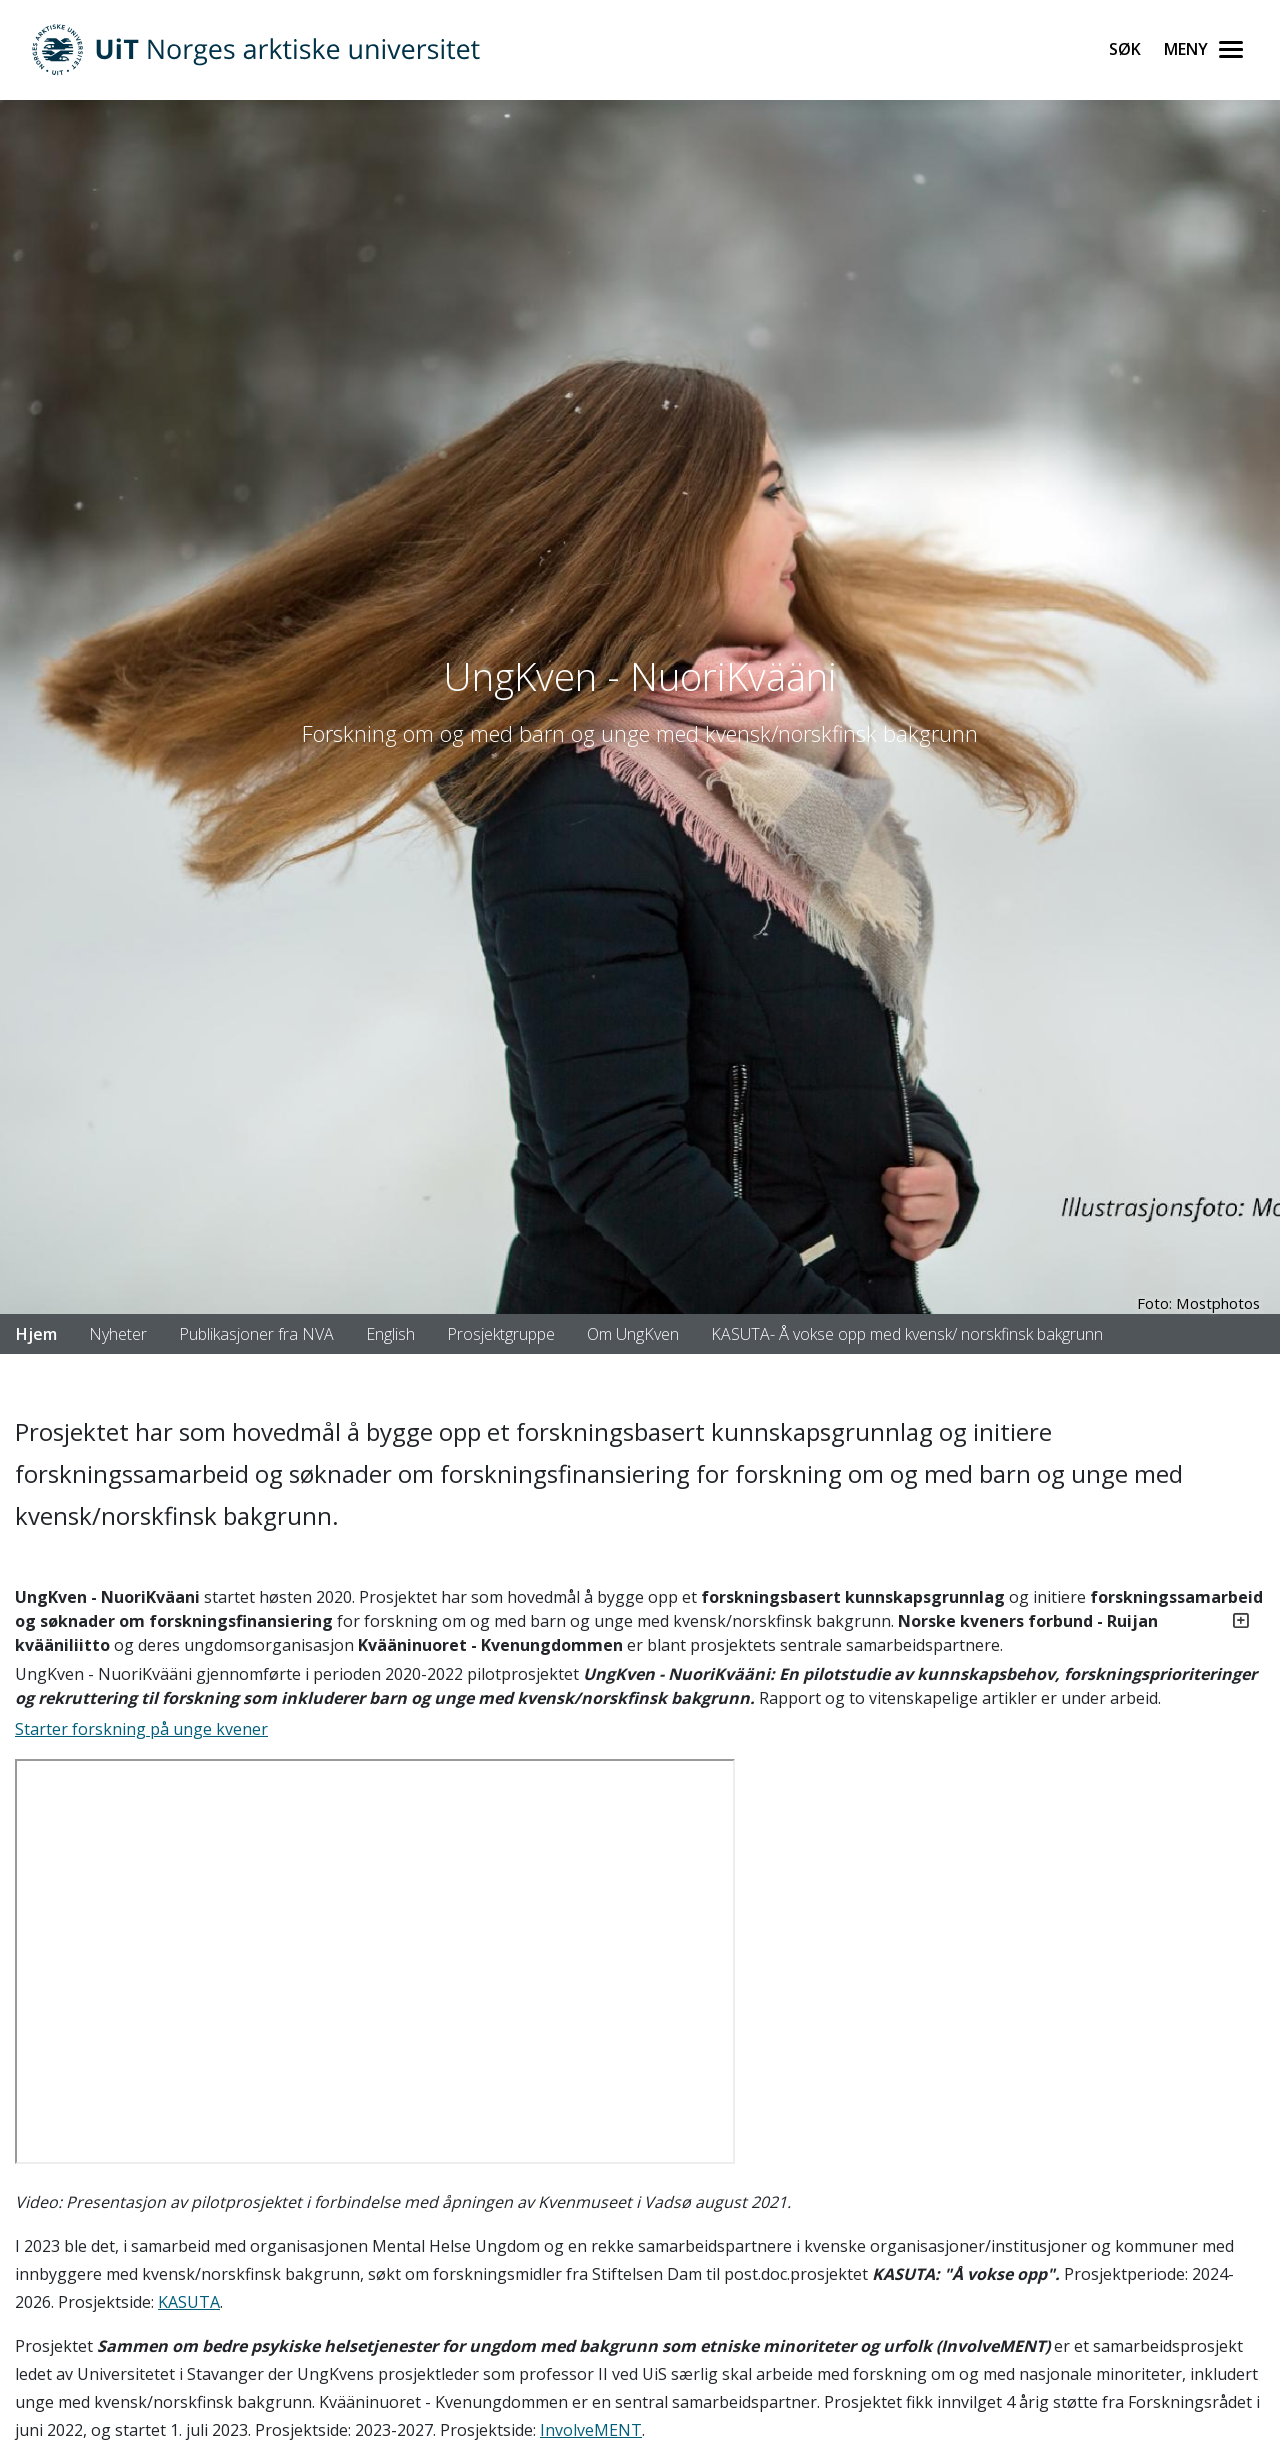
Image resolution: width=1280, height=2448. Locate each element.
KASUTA (189, 2302)
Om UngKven (633, 1334)
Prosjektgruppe (501, 1334)
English (390, 1334)
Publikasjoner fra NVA (256, 1334)
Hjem (36, 1334)
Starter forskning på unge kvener (141, 1729)
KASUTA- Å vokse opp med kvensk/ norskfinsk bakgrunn (907, 1334)
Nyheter (118, 1334)
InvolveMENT (591, 2430)
